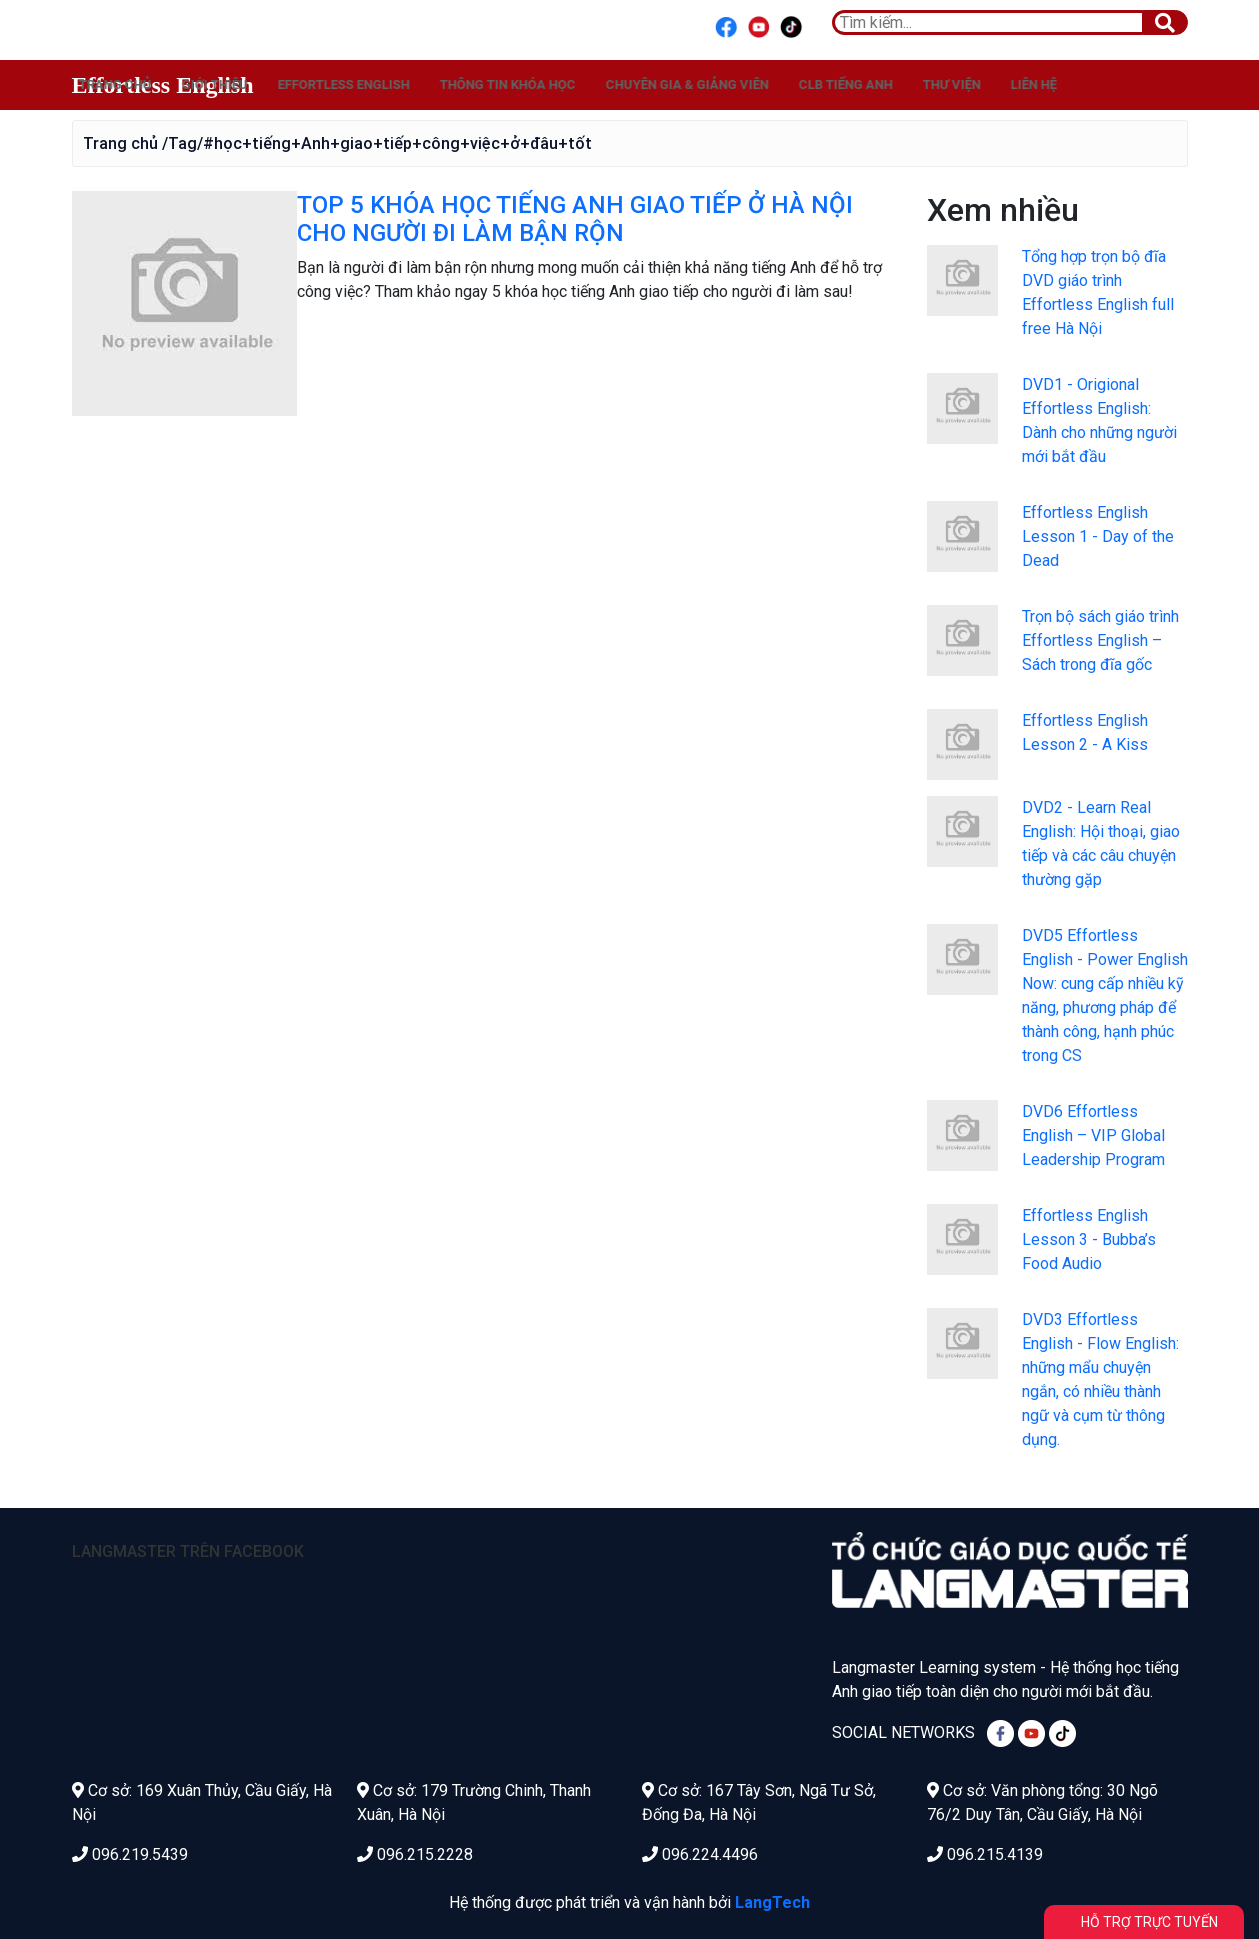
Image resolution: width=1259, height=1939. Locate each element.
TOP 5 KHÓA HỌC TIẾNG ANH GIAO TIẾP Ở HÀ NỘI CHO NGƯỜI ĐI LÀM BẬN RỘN (575, 219)
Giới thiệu (421, 84)
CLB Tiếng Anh (1052, 84)
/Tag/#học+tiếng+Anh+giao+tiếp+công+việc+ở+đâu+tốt (377, 143)
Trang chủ (321, 84)
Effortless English (163, 85)
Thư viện (1158, 84)
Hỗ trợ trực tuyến (1149, 1922)
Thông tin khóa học (714, 84)
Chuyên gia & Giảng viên (893, 84)
